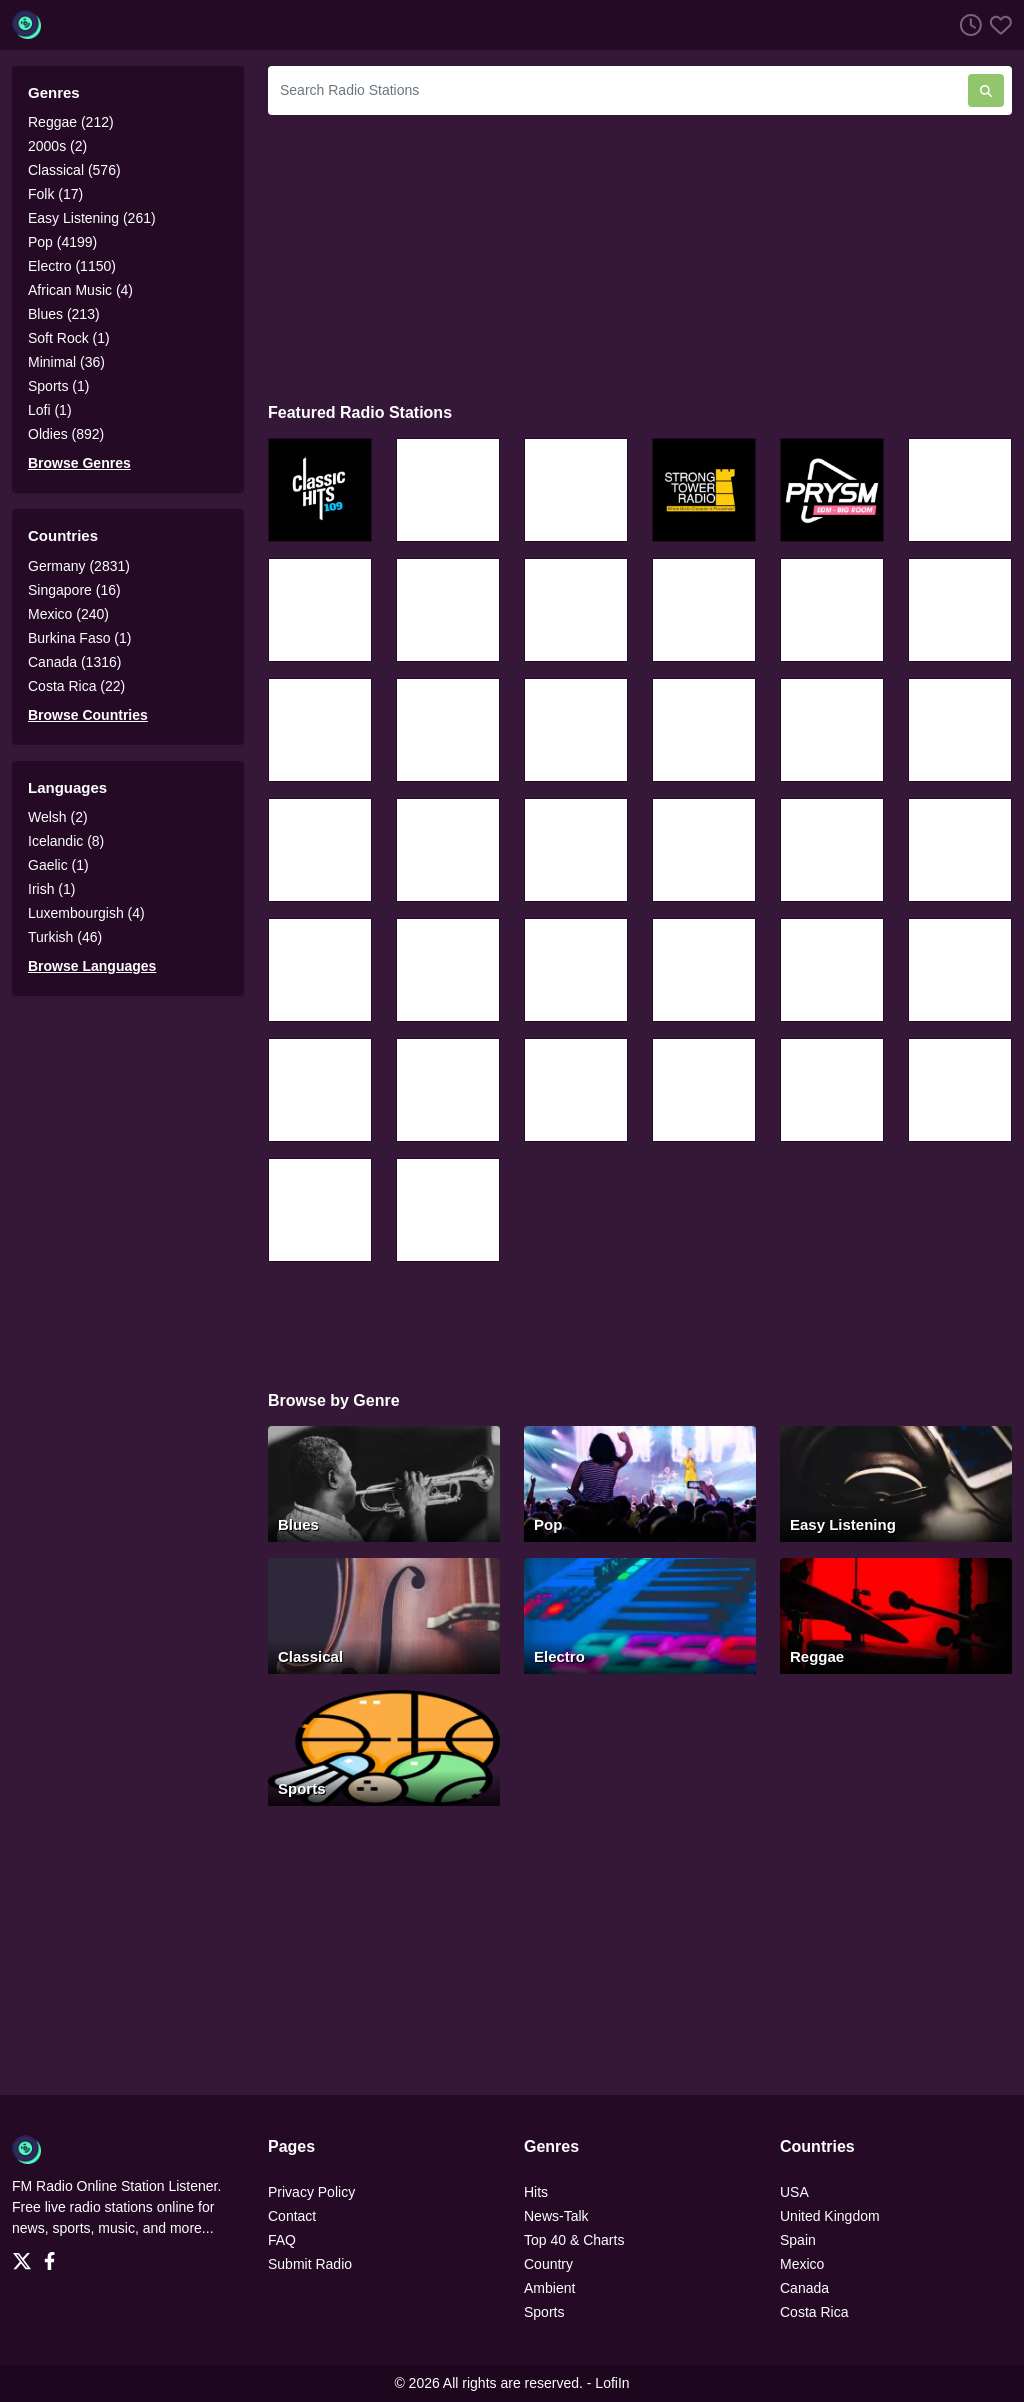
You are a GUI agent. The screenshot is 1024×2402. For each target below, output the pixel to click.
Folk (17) (55, 194)
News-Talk (556, 2216)
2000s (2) (57, 146)
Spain (798, 2240)
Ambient (549, 2288)
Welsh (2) (58, 817)
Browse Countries (88, 715)
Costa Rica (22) (76, 686)
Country (548, 2264)
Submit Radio (310, 2264)
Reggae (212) (71, 122)
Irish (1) (51, 889)
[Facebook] (53, 2255)
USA (794, 2192)
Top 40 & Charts (574, 2240)
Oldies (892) (66, 434)
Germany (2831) (79, 566)
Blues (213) (64, 314)
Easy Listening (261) (92, 218)
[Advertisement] (640, 256)
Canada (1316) (74, 662)
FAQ (282, 2240)
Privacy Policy (311, 2192)
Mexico (802, 2264)
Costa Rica (814, 2312)
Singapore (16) (74, 590)
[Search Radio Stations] (618, 90)
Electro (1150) (72, 266)
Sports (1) (58, 386)
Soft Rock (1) (69, 338)
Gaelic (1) (58, 865)
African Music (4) (80, 290)
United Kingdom (830, 2216)
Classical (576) (74, 170)
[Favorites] (997, 24)
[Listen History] (967, 24)
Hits (536, 2192)
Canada (804, 2288)
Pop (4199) (62, 242)
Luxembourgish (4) (86, 913)
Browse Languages (92, 966)
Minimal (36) (66, 362)
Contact (292, 2216)
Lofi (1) (50, 410)
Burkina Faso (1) (79, 638)
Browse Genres (79, 463)
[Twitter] (26, 2255)
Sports (544, 2312)
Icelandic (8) (66, 841)
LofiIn (612, 2383)
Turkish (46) (65, 937)
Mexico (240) (68, 614)
